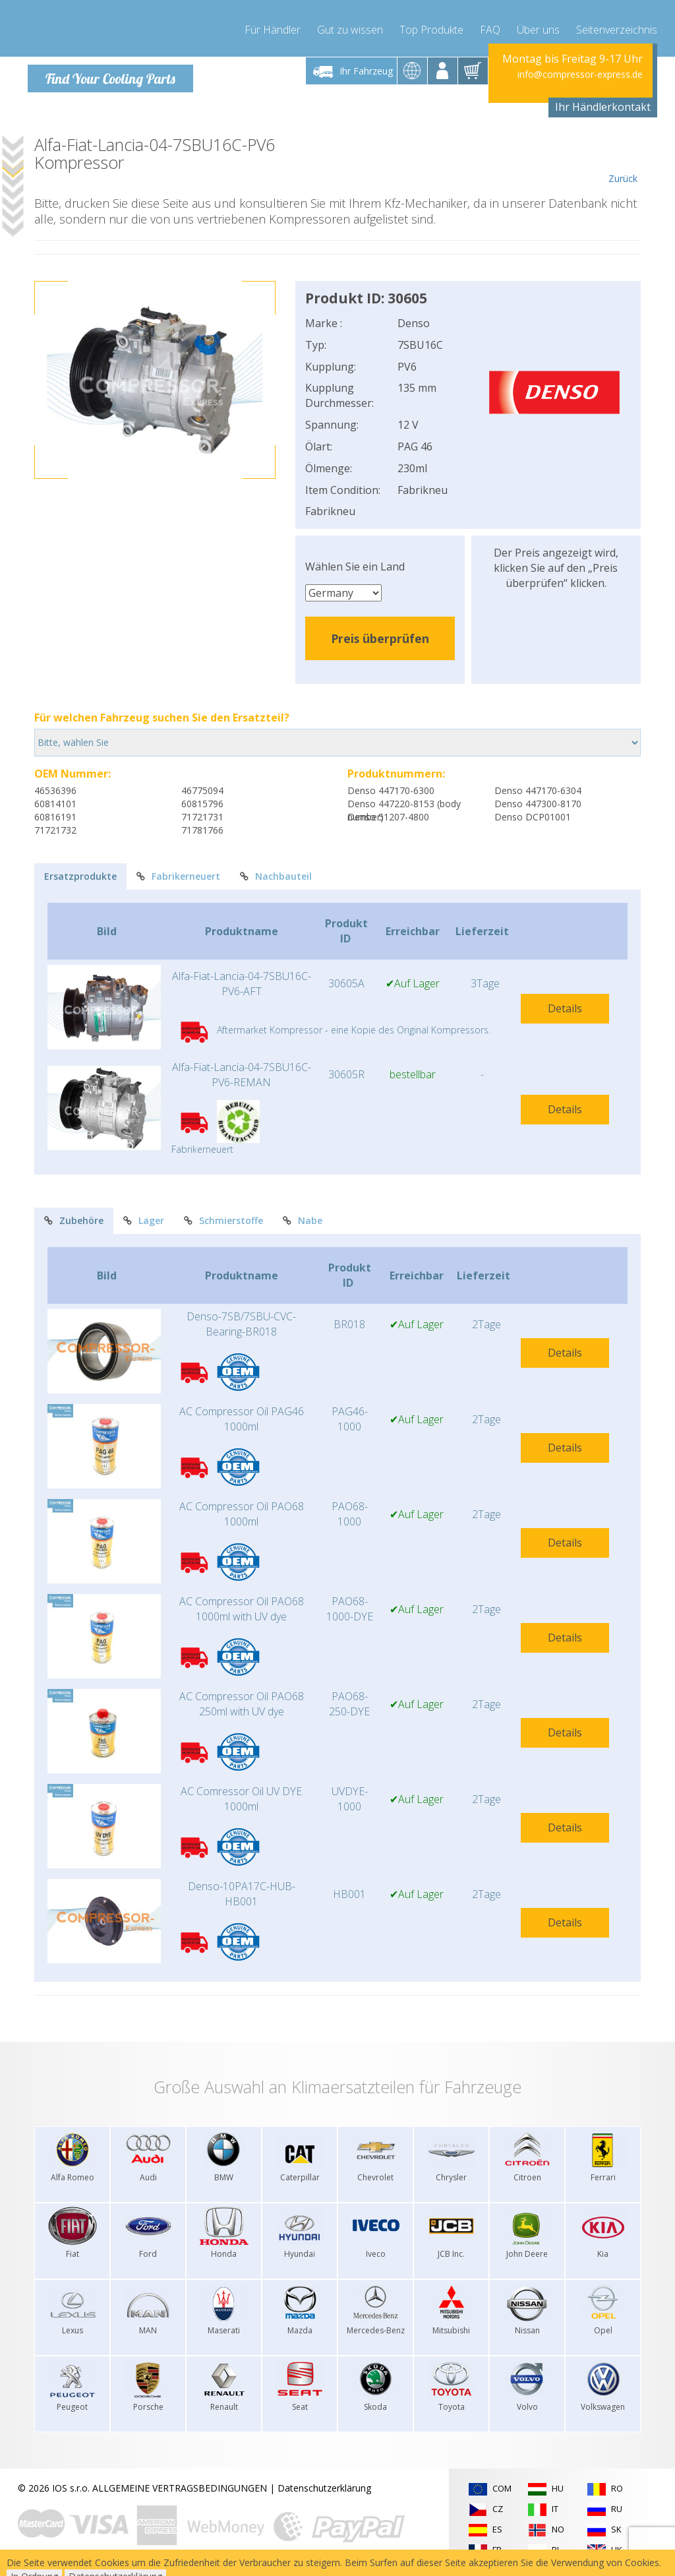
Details (565, 1007)
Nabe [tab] (302, 1220)
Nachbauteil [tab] (276, 875)
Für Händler (273, 26)
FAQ (490, 26)
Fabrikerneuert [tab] (178, 875)
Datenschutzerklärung (324, 2487)
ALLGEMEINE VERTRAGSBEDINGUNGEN (179, 2487)
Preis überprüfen (380, 638)
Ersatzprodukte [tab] (80, 875)
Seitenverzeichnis (616, 26)
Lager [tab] (143, 1220)
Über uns (538, 26)
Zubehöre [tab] (73, 1220)
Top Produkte (431, 26)
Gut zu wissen (350, 26)
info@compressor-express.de (580, 74)
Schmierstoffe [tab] (223, 1220)
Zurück (622, 159)
